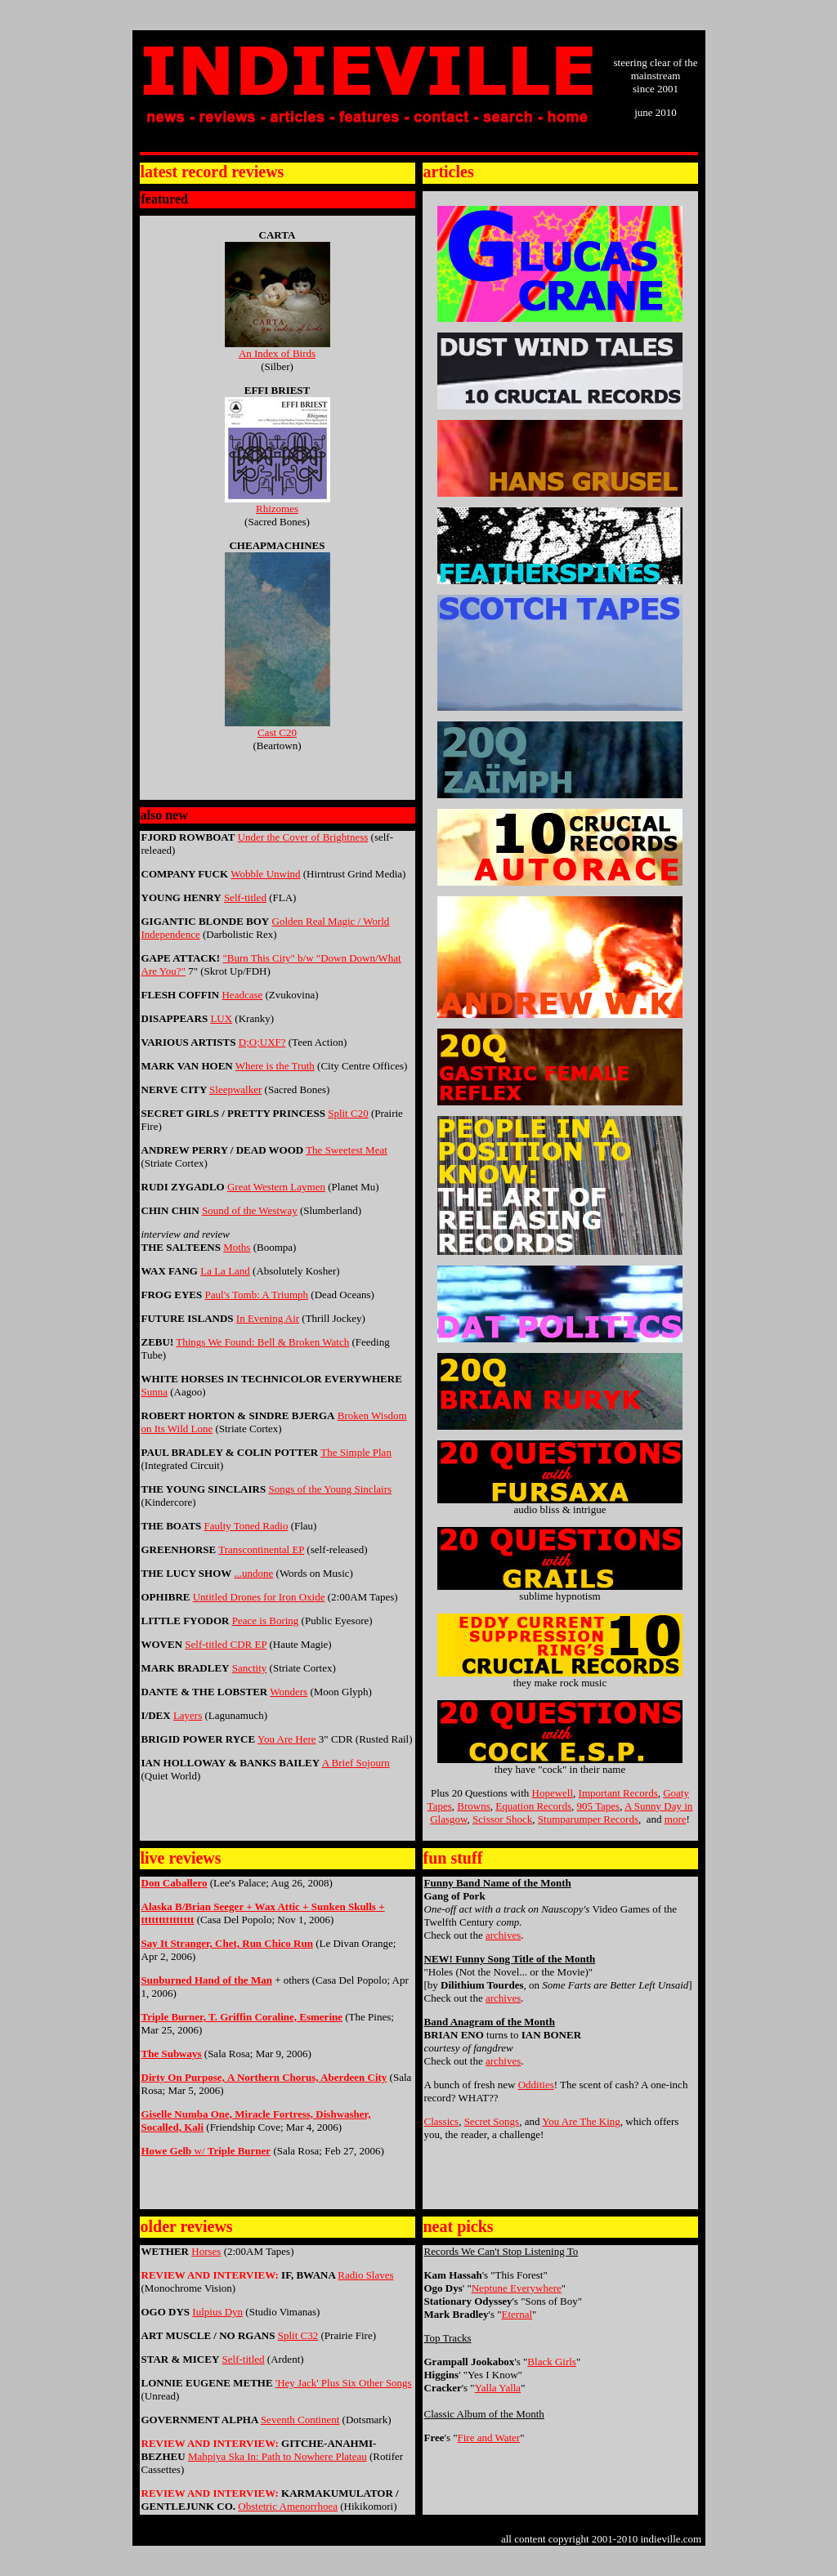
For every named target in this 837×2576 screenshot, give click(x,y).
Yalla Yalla (498, 2388)
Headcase (242, 995)
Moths (236, 1247)
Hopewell (553, 1793)
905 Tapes (598, 1806)
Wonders (288, 1691)
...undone (253, 1573)
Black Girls (551, 2361)
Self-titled (245, 897)
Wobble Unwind (265, 874)
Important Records (618, 1793)
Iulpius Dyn (217, 2312)
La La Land (225, 1271)
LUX (221, 1018)
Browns (473, 1806)
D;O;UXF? (262, 1042)
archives (503, 1935)
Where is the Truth (275, 1066)
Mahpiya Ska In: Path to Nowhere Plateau (277, 2456)
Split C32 (298, 2335)
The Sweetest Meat (346, 1150)
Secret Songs (492, 2121)
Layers (187, 1715)
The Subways (171, 2053)
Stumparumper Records (588, 1819)
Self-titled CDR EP (225, 1644)
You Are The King (581, 2121)
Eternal (517, 2314)
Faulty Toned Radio (246, 1526)
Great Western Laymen (276, 1187)
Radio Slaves (365, 2275)
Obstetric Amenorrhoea (288, 2506)
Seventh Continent (300, 2419)
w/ (206, 2151)
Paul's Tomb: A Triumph (257, 1294)
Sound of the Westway (250, 1210)
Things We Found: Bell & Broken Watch (262, 1342)
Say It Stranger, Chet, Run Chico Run (227, 1943)
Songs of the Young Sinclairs (330, 1489)
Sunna (154, 1392)
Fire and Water (489, 2437)
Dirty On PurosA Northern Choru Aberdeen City (264, 2077)
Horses (206, 2251)
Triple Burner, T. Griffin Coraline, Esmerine (242, 2017)
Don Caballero (174, 1883)
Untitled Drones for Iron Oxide (259, 1597)
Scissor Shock (502, 1819)
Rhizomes (277, 504)
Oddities (536, 2084)
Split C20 (348, 1113)
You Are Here (286, 1739)
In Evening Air (267, 1318)
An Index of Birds (277, 348)
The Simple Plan (356, 1452)
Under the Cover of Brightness (303, 837)
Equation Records (533, 1806)
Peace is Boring (265, 1620)
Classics (441, 2121)
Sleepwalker (235, 1089)
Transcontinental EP (261, 1549)
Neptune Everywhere (517, 2288)
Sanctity (249, 1668)
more (676, 1819)
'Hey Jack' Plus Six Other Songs (343, 2383)
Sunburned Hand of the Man (206, 1980)
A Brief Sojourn (356, 1763)
